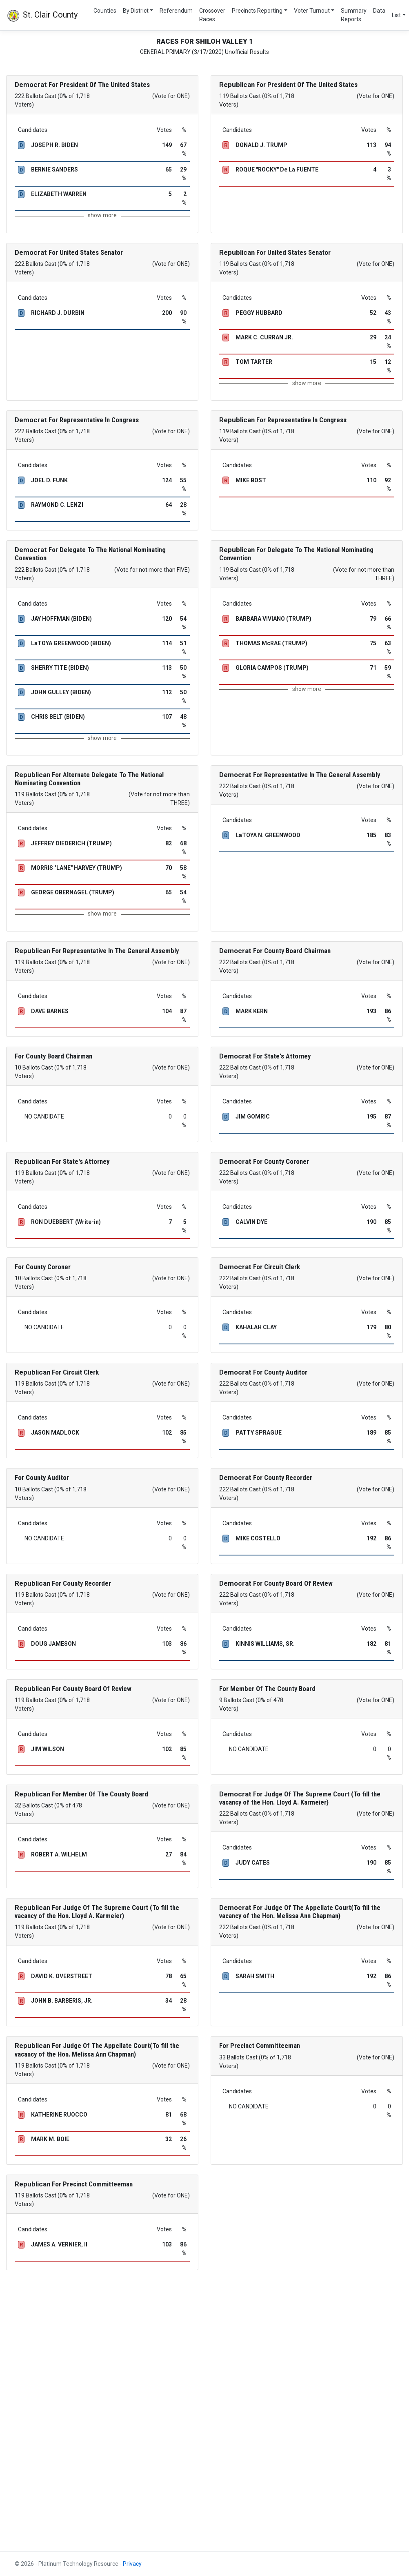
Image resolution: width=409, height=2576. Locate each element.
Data (379, 10)
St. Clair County (42, 15)
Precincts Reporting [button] (257, 10)
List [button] (396, 15)
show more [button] (102, 215)
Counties (104, 10)
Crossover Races (212, 14)
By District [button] (136, 10)
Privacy (132, 2563)
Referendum (176, 10)
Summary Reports (354, 14)
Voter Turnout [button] (312, 10)
